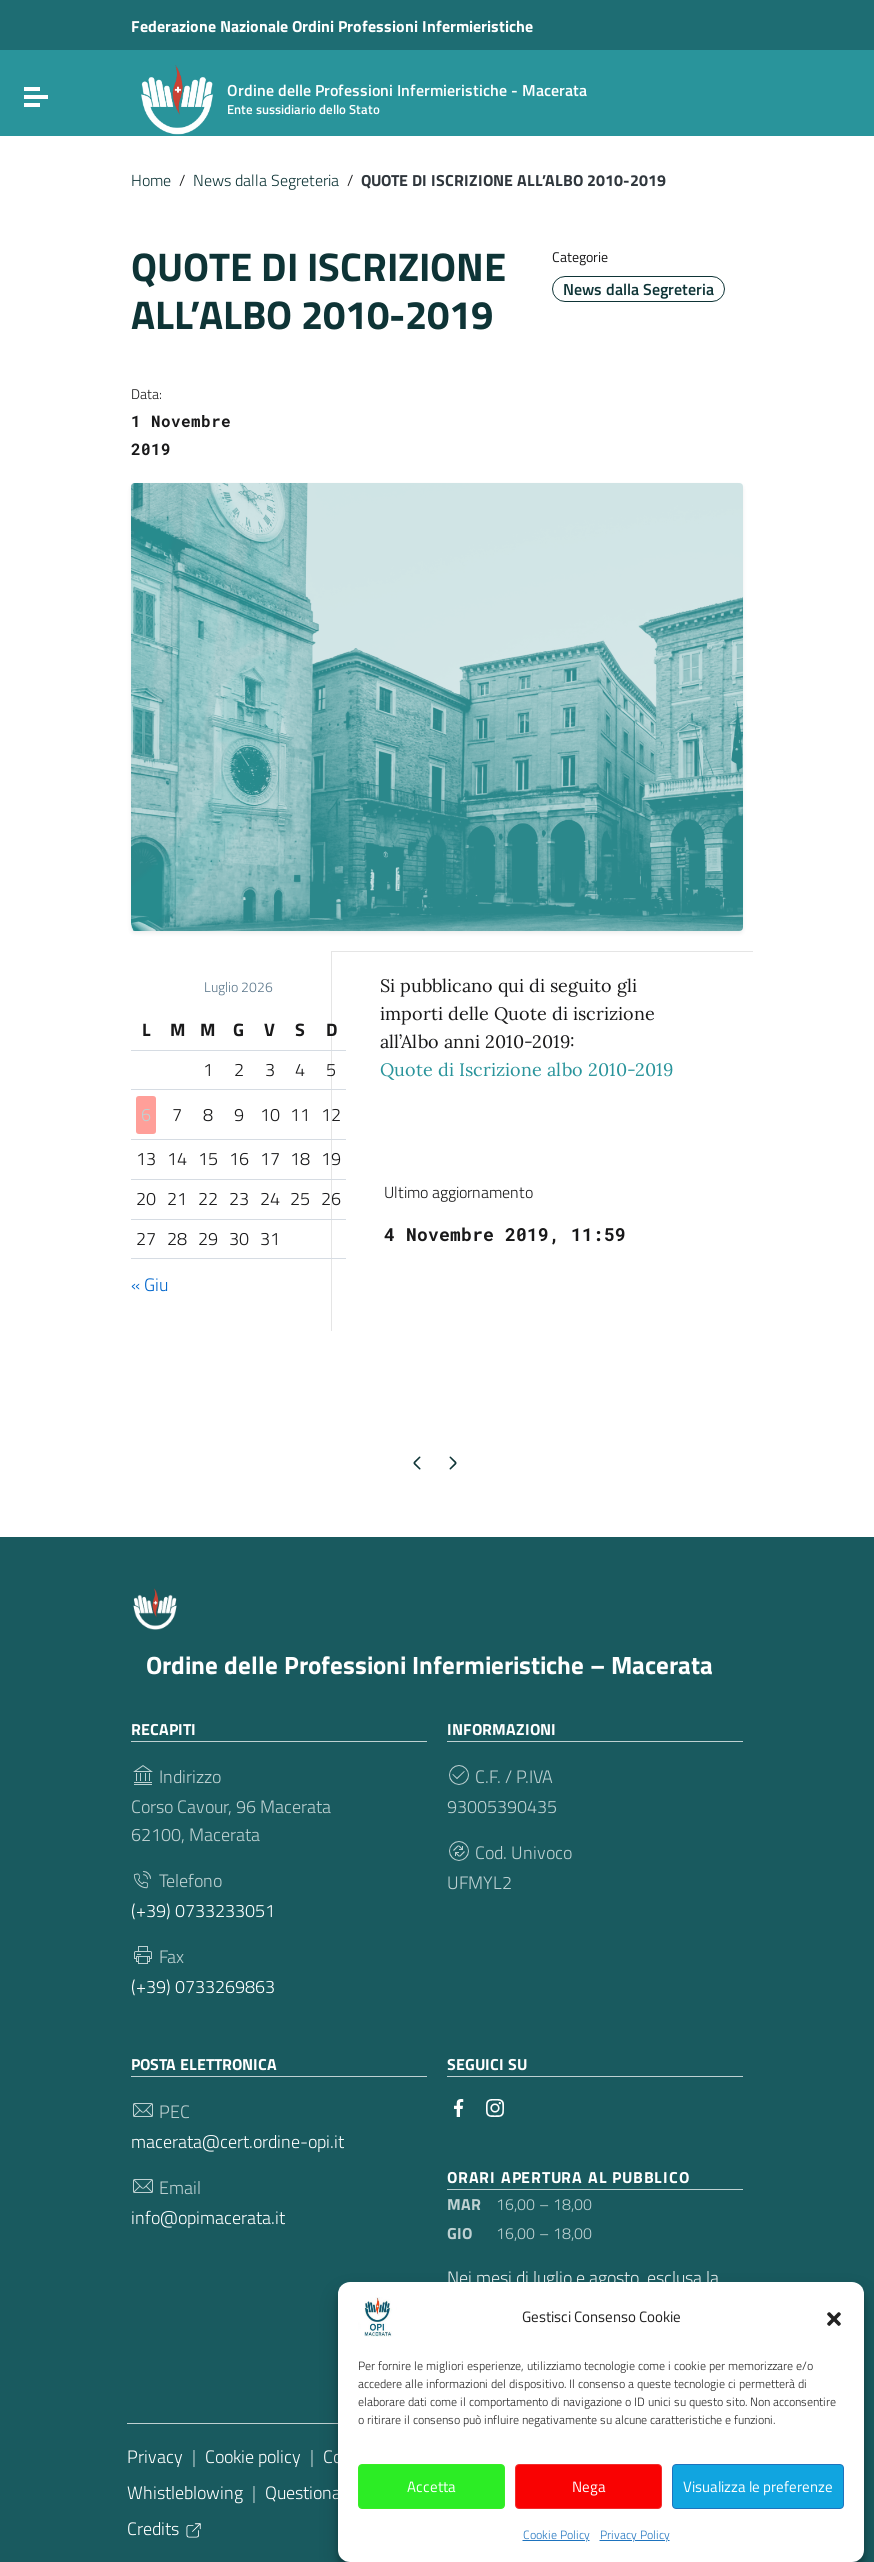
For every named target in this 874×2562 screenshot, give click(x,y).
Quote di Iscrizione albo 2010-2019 (526, 1069)
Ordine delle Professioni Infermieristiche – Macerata (429, 1665)
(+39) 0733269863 (203, 1986)
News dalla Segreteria (266, 180)
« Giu (149, 1284)
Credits (165, 2528)
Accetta (431, 2511)
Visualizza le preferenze (758, 2511)
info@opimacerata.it (208, 2217)
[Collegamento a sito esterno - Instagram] (495, 2106)
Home (151, 180)
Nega (589, 2511)
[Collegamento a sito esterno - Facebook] (459, 2106)
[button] (834, 2343)
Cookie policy (253, 2456)
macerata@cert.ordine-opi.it (237, 2141)
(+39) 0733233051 (203, 1910)
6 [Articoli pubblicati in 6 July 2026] (146, 1114)
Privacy (155, 2456)
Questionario (312, 2492)
